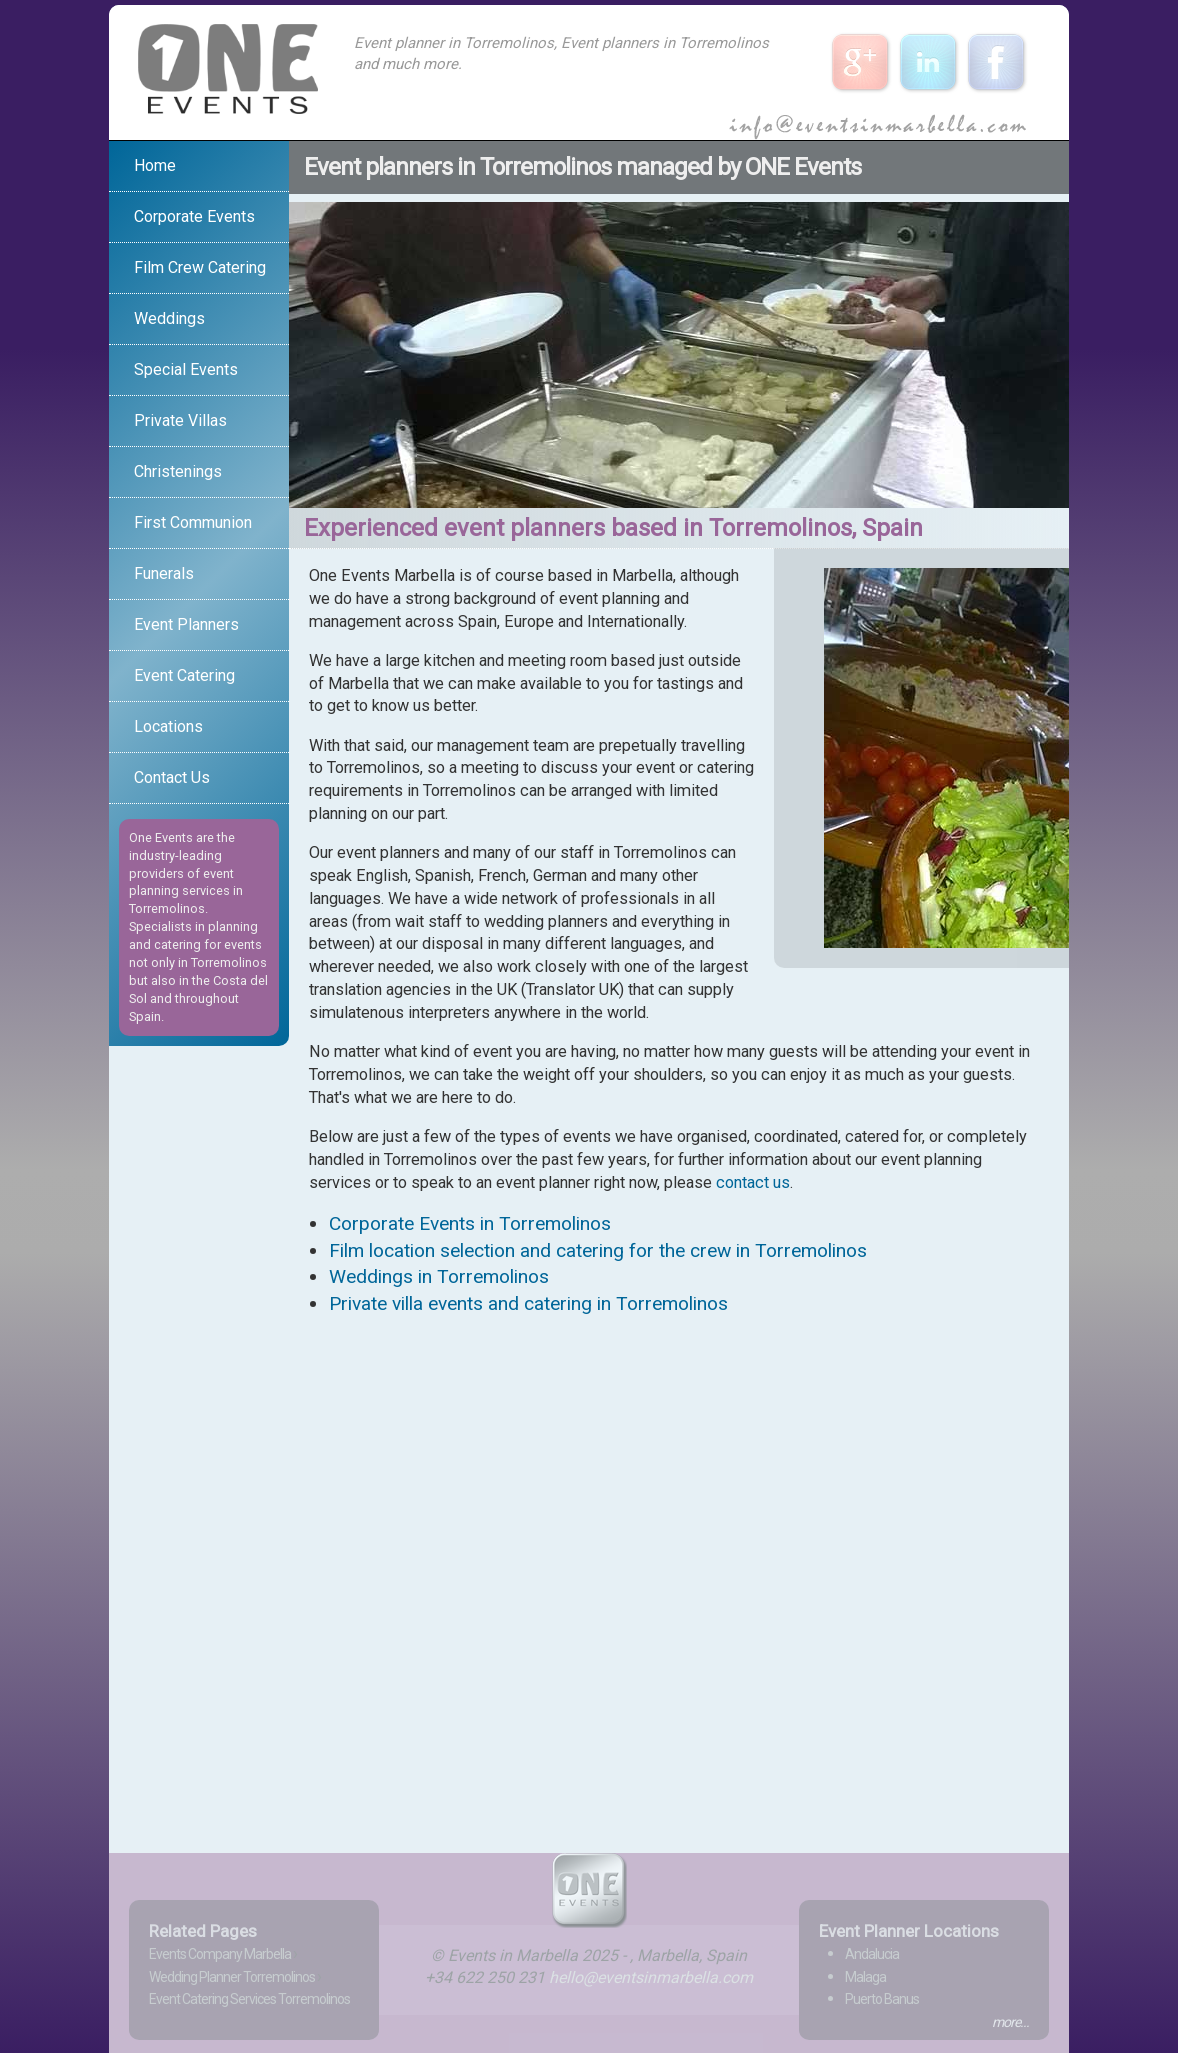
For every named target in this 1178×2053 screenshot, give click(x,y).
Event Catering (184, 675)
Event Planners (186, 624)
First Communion (193, 522)
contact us (753, 1182)
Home (155, 165)
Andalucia (872, 1954)
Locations (168, 726)
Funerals (164, 573)
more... (1010, 2022)
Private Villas (180, 420)
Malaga (865, 1977)
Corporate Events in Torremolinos (470, 1223)
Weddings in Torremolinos (439, 1276)
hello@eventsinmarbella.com (651, 1977)
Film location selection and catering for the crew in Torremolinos (598, 1250)
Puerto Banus (882, 1999)
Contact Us (172, 777)
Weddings (169, 318)
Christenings (178, 471)
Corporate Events (194, 216)
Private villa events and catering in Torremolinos (528, 1303)
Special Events (186, 369)
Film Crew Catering (200, 267)
